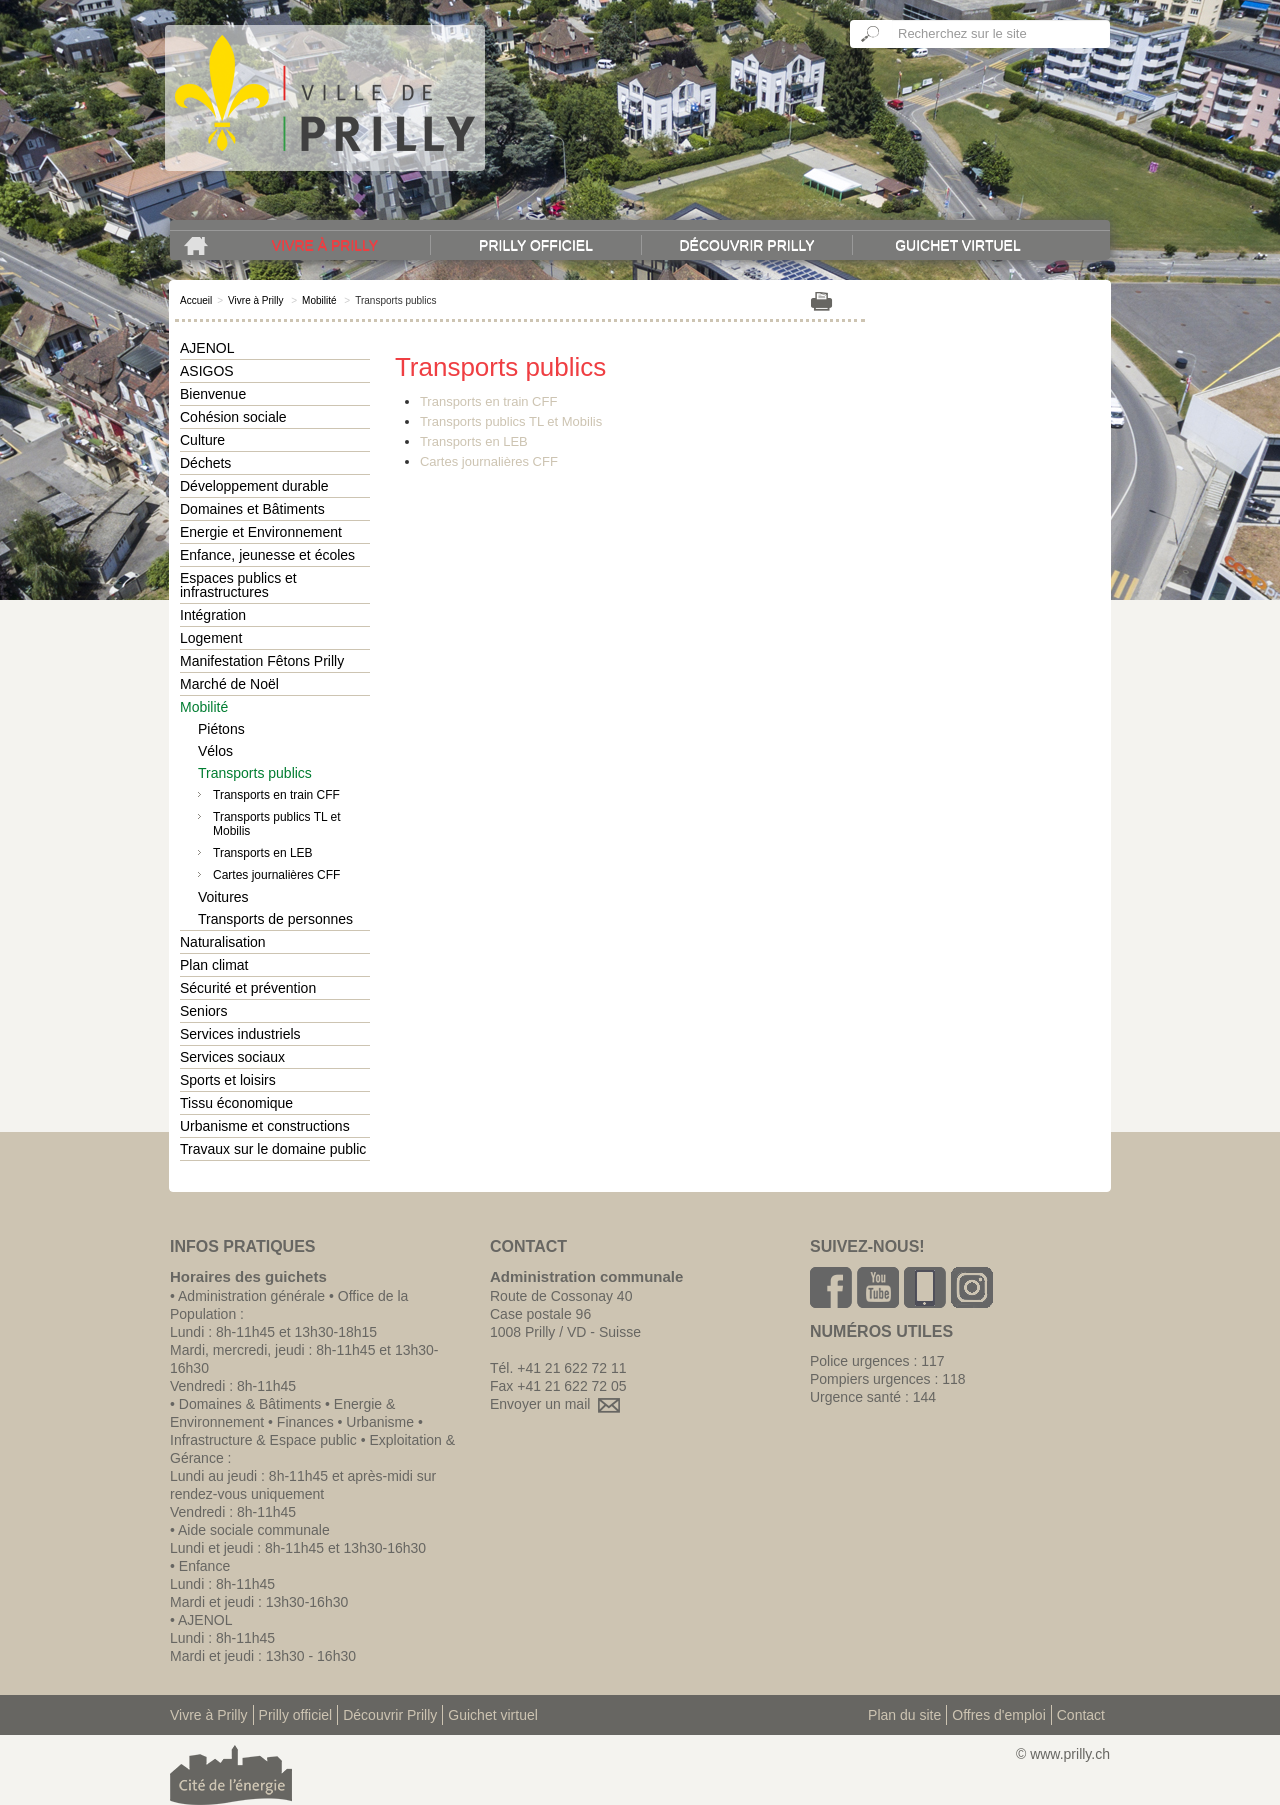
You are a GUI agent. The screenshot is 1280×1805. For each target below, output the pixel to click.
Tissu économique (236, 1103)
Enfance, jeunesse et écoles (267, 555)
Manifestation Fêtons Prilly (262, 661)
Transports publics (255, 773)
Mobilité (319, 300)
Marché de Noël (229, 684)
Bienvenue (213, 394)
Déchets (205, 463)
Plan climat (214, 965)
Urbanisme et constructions (265, 1126)
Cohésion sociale (233, 417)
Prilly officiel (536, 245)
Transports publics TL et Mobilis (277, 824)
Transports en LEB (263, 853)
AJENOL (207, 348)
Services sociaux (232, 1057)
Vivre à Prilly (325, 245)
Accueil (196, 300)
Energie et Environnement (261, 532)
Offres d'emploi (998, 1715)
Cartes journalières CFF (276, 875)
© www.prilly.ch (1063, 1754)
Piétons (221, 729)
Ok (871, 34)
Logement (211, 638)
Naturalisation (223, 942)
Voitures (223, 897)
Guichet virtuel (958, 245)
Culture (202, 440)
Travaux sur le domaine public (273, 1149)
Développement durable (254, 486)
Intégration (213, 615)
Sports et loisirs (228, 1080)
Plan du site (904, 1715)
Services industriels (240, 1034)
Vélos (215, 751)
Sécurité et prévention (248, 988)
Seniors (203, 1011)
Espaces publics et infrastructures (238, 585)
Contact (1081, 1715)
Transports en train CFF (276, 795)
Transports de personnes (275, 919)
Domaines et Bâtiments (252, 509)
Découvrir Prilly (746, 245)
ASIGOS (207, 371)
